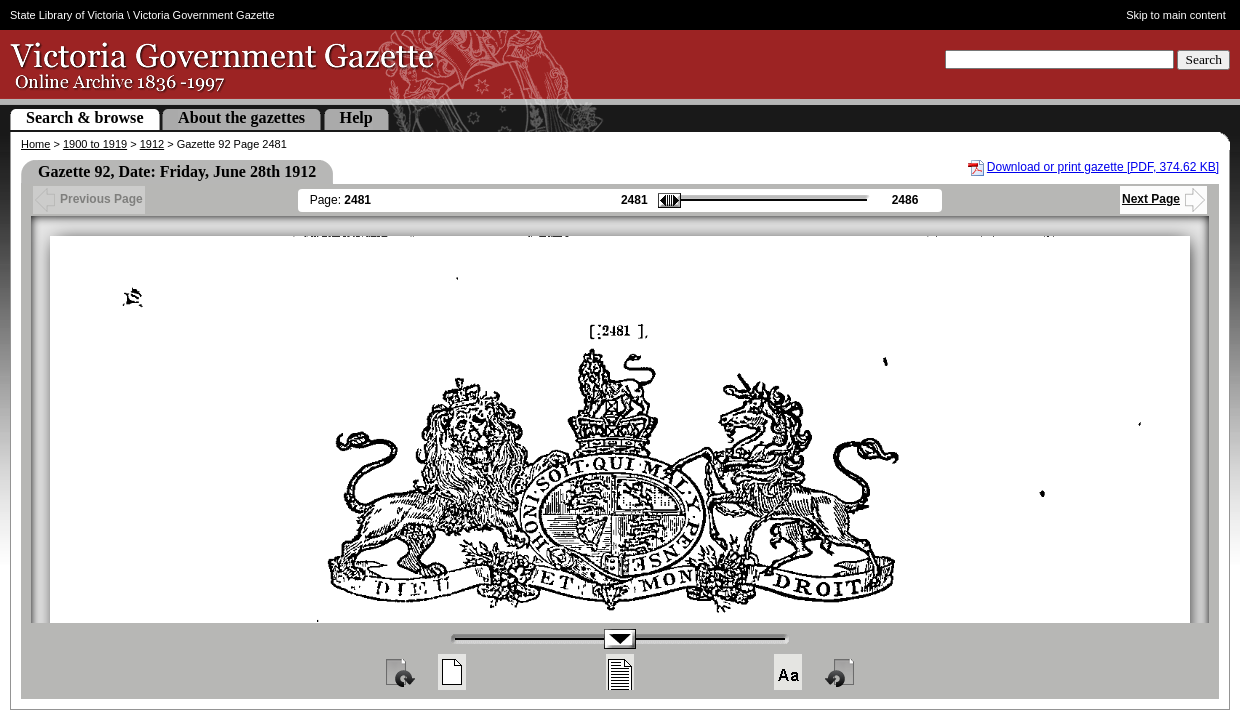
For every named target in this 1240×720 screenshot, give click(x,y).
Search (1203, 59)
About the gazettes (241, 117)
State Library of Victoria (67, 15)
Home (35, 144)
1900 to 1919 (95, 144)
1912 (152, 144)
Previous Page (89, 199)
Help (356, 117)
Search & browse (85, 117)
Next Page (1163, 199)
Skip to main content (1176, 15)
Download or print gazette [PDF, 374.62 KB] (1103, 167)
